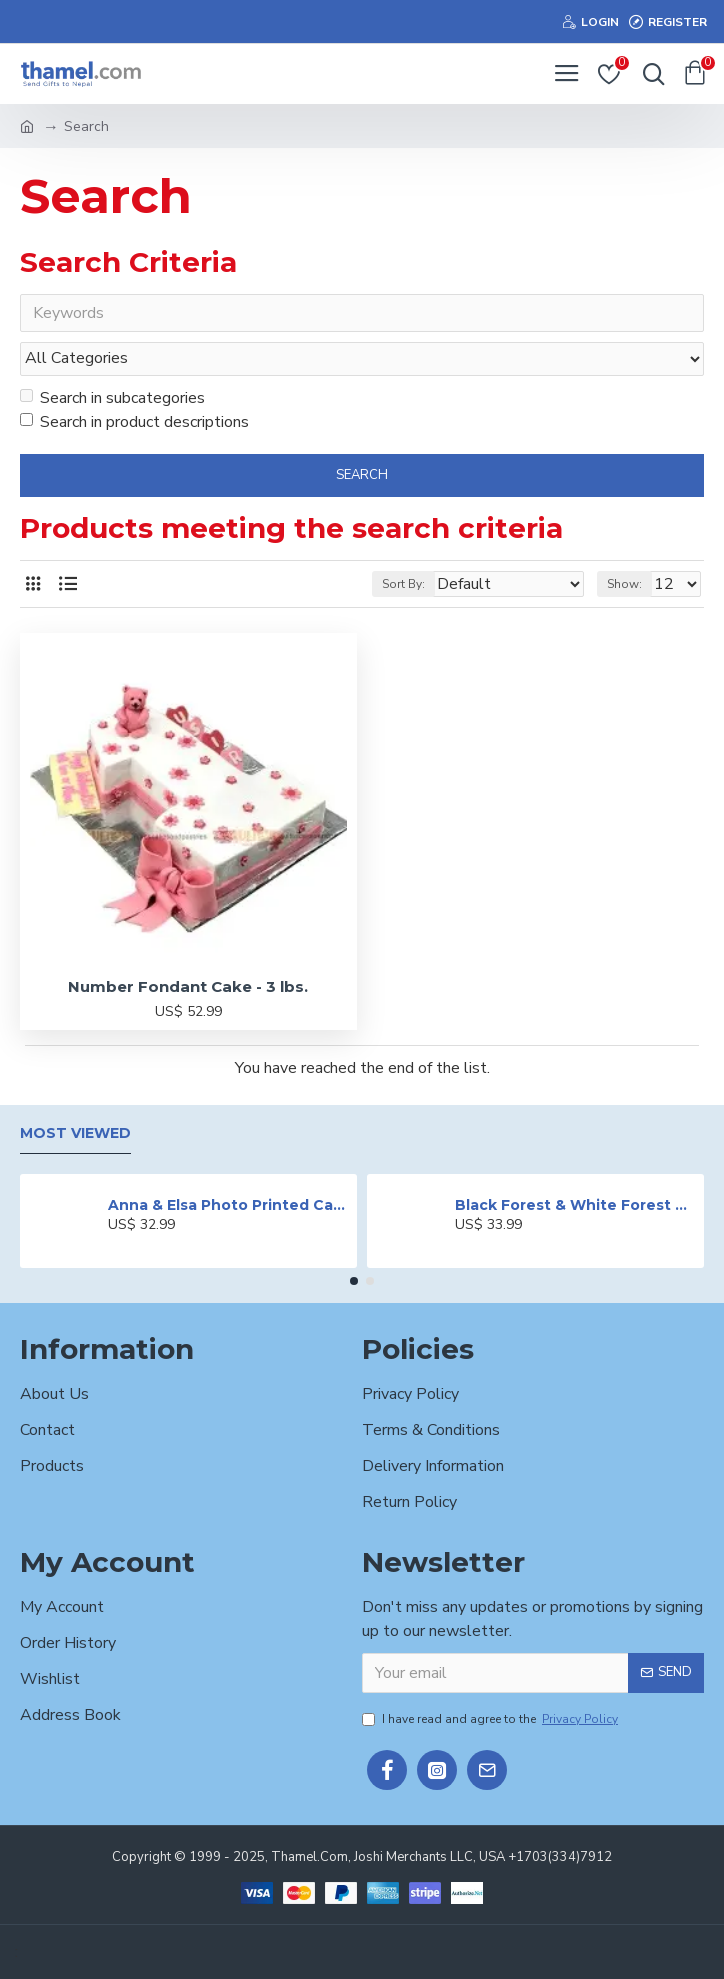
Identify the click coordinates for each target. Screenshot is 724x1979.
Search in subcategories (112, 398)
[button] (354, 1282)
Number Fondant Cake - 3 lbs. (188, 987)
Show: (624, 585)
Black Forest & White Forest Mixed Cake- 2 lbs (576, 1205)
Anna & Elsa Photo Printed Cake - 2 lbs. (229, 1205)
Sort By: (403, 585)
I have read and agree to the (491, 1719)
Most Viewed (75, 1133)
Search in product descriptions (134, 422)
